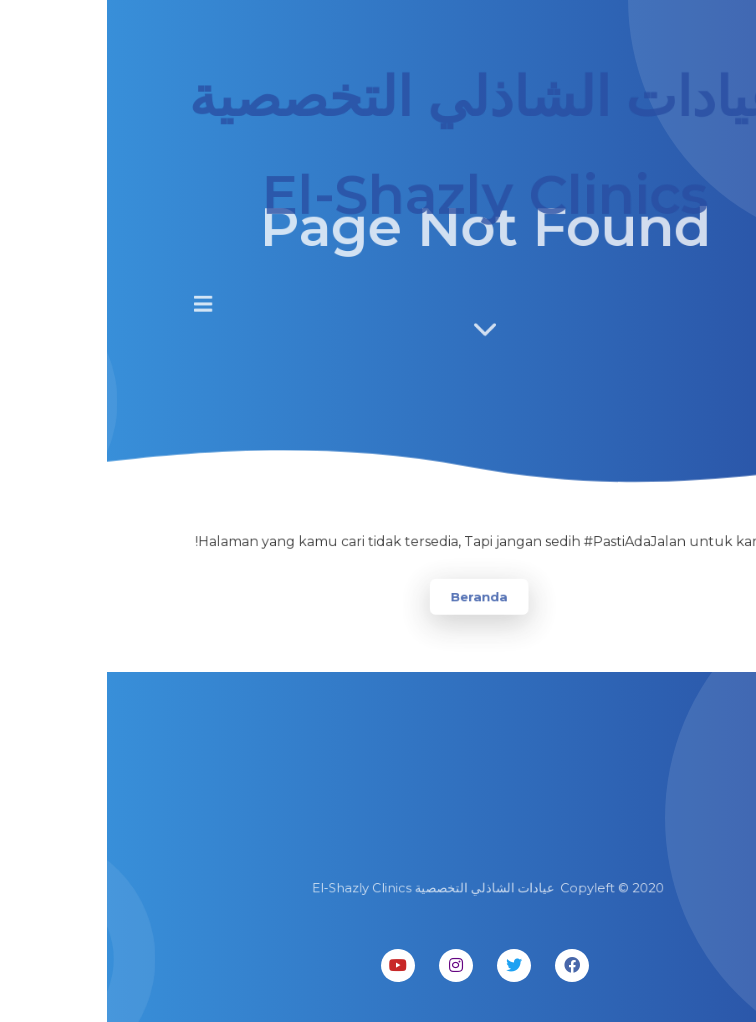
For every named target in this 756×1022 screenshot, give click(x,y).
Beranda (371, 595)
